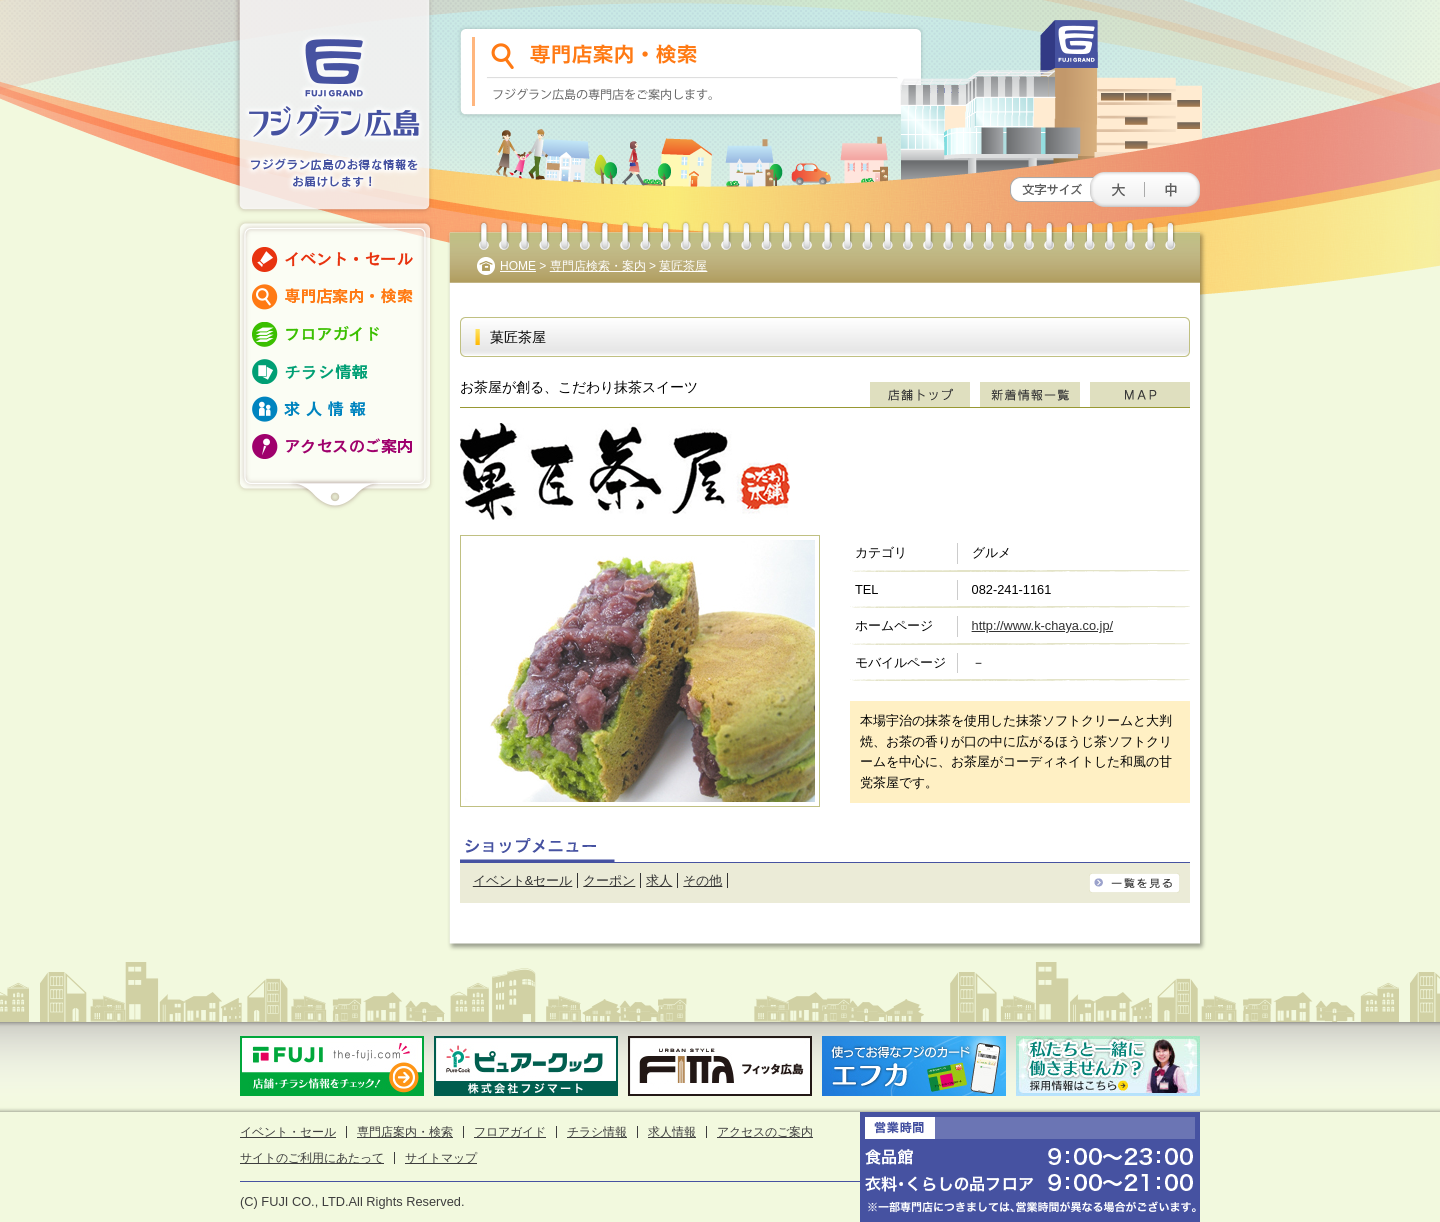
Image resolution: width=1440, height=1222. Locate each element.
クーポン (609, 880)
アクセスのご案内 (765, 1132)
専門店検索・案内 (598, 266)
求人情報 (672, 1132)
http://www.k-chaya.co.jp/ (1043, 625)
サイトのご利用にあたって (312, 1158)
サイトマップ (441, 1158)
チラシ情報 (597, 1132)
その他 (702, 880)
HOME (518, 266)
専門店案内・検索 (405, 1132)
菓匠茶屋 (683, 266)
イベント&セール (523, 880)
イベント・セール (288, 1132)
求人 (659, 880)
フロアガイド (510, 1132)
